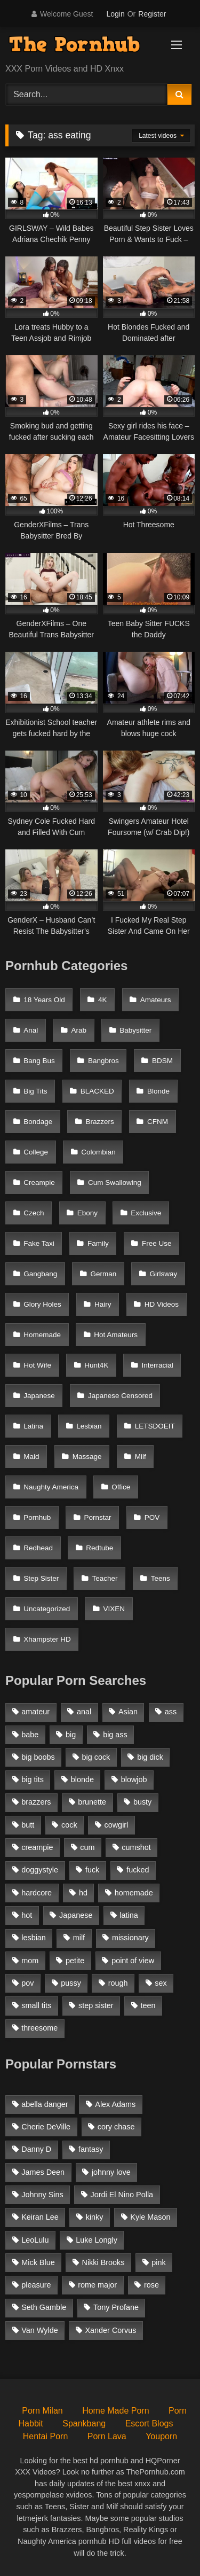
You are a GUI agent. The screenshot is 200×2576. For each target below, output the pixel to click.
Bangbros (103, 1061)
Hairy (102, 1304)
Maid (31, 1457)
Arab (79, 1030)
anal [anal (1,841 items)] (84, 1711)
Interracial (157, 1365)
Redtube (99, 1548)
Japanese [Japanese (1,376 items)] (75, 1915)
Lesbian (88, 1426)
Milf (140, 1457)
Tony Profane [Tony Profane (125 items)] (116, 2307)
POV (152, 1517)
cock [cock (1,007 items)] (69, 1825)
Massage (87, 1457)
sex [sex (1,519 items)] (160, 1983)
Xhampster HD (47, 1639)
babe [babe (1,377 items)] (29, 1734)
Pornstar (97, 1517)
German (104, 1274)
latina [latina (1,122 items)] (128, 1915)
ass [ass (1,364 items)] (171, 1711)
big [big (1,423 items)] (71, 1734)
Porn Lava (106, 2436)
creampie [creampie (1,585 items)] (37, 1847)
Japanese (39, 1396)
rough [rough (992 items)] (118, 1983)
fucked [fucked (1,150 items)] (137, 1869)
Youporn (161, 2436)
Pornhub (37, 1517)
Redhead (38, 1548)
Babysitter (135, 1030)
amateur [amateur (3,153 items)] (35, 1711)
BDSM (162, 1061)
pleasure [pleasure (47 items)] (36, 2285)
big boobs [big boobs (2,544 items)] (37, 1757)
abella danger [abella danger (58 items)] (44, 2104)
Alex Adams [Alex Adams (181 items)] (115, 2104)
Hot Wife (37, 1365)
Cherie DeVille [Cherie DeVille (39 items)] (45, 2126)
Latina (33, 1426)
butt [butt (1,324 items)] (27, 1825)
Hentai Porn (45, 2436)
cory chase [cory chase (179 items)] (116, 2126)
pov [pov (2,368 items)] (27, 1983)
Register (152, 14)
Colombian (98, 1152)
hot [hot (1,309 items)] (26, 1915)
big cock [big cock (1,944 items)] (96, 1757)
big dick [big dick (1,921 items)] (150, 1757)
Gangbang (40, 1274)
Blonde (158, 1091)
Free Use (157, 1243)
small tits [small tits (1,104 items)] (36, 2005)
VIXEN (114, 1609)
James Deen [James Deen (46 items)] (43, 2172)
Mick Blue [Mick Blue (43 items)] (37, 2262)
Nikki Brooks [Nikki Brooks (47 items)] (103, 2262)
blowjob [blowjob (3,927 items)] (134, 1779)
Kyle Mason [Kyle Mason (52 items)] (150, 2217)
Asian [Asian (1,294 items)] (128, 1711)
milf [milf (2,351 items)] (79, 1937)
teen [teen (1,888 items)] (147, 2005)
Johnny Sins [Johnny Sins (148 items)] (42, 2194)
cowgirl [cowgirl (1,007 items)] (117, 1825)
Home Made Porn (115, 2410)
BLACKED (97, 1091)
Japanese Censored (120, 1396)
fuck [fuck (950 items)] (92, 1869)
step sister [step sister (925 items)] (96, 2005)
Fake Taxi (38, 1243)
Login (115, 14)
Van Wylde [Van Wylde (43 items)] (39, 2330)
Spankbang (84, 2423)
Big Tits (35, 1091)
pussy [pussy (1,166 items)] (71, 1983)
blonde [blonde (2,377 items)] (82, 1779)
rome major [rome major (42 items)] (97, 2285)
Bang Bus (39, 1061)
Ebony (87, 1213)
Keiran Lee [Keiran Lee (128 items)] (40, 2217)
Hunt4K (96, 1365)
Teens (160, 1578)
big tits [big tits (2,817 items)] (32, 1779)
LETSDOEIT (155, 1426)
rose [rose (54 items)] (151, 2285)
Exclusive (146, 1213)
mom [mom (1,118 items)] (29, 1960)
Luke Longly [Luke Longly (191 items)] (96, 2240)
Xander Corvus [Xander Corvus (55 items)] (110, 2330)
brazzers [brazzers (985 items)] (36, 1802)
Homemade (42, 1335)
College (35, 1152)
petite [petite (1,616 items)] (75, 1960)
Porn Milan (42, 2410)
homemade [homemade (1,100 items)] (134, 1892)
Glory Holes (42, 1304)
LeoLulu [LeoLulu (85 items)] (35, 2240)
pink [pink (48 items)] (158, 2262)
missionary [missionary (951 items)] (130, 1937)
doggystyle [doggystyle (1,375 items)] (39, 1869)
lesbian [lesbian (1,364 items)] (33, 1937)
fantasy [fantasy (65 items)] (90, 2149)
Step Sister (41, 1578)
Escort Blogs (149, 2423)
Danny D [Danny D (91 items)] (36, 2149)
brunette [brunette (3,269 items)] (92, 1802)
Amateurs (155, 1000)
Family (98, 1243)
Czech (33, 1213)
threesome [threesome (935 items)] (39, 2028)
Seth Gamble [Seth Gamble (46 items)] (43, 2307)
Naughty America (50, 1487)
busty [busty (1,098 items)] (142, 1802)
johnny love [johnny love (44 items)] (111, 2172)
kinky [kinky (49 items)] (94, 2217)
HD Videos (162, 1304)
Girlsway (164, 1274)
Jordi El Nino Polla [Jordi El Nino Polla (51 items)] (122, 2194)
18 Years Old (44, 1000)
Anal (30, 1030)
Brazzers (100, 1122)
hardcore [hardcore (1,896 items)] (36, 1892)
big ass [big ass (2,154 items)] (115, 1734)
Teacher (105, 1578)
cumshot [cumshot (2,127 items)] (136, 1847)
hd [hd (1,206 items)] (83, 1892)
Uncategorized (46, 1609)
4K (102, 1000)
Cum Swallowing (114, 1182)
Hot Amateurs (116, 1335)
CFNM (157, 1122)
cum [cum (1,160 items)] (87, 1847)
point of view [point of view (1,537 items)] (132, 1960)
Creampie (39, 1182)
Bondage (37, 1122)
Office (120, 1487)
